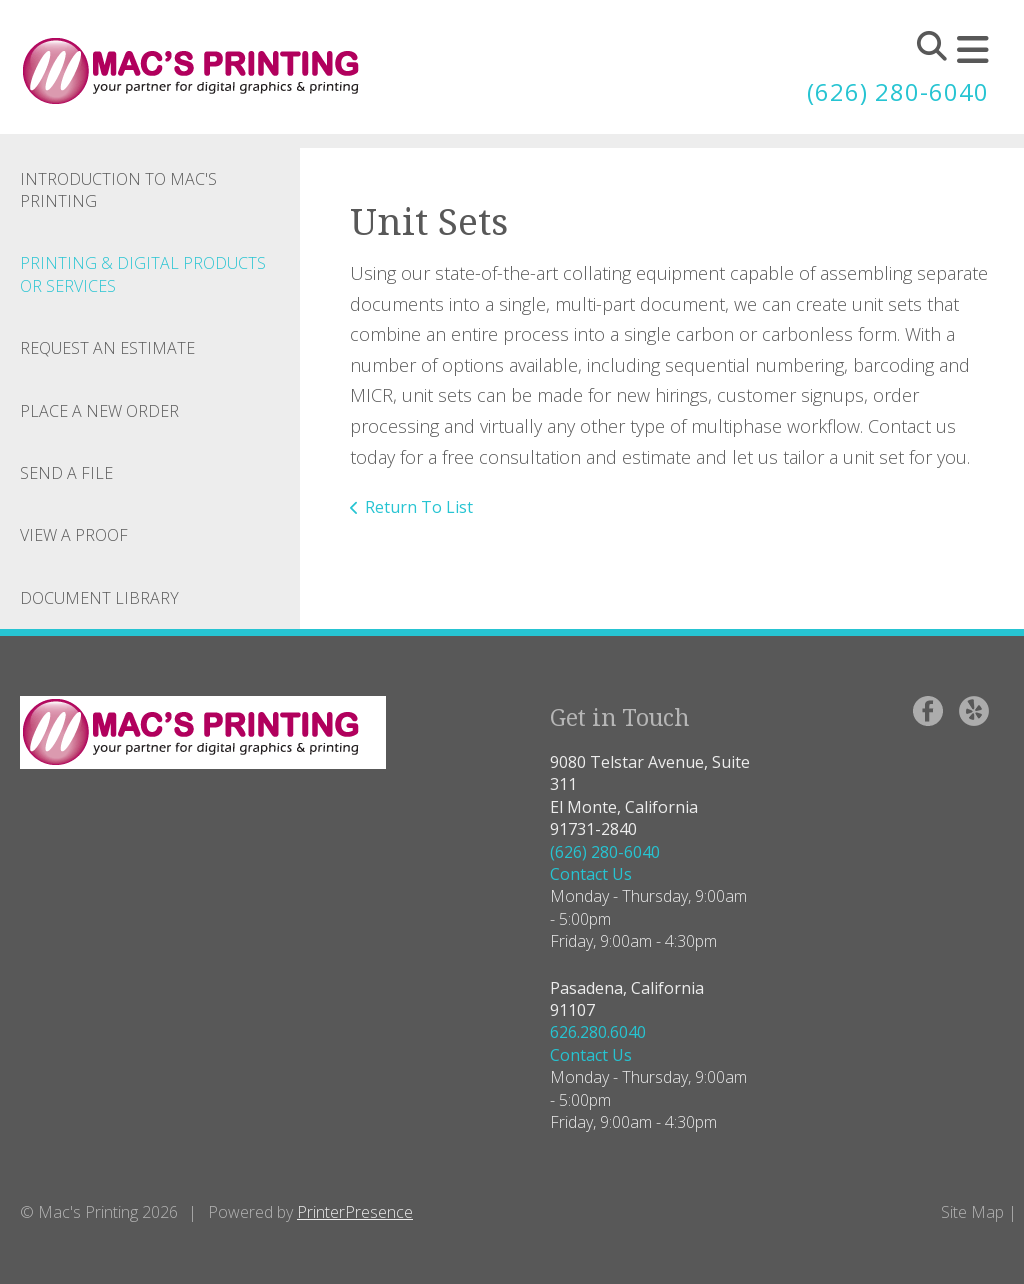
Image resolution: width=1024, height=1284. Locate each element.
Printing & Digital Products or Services (143, 274)
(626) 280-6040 (898, 91)
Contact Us (591, 874)
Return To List (419, 507)
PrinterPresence (355, 1212)
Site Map (972, 1212)
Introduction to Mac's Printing (118, 190)
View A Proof (74, 535)
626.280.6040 (598, 1032)
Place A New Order (99, 411)
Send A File (66, 473)
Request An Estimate (107, 348)
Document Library (99, 598)
